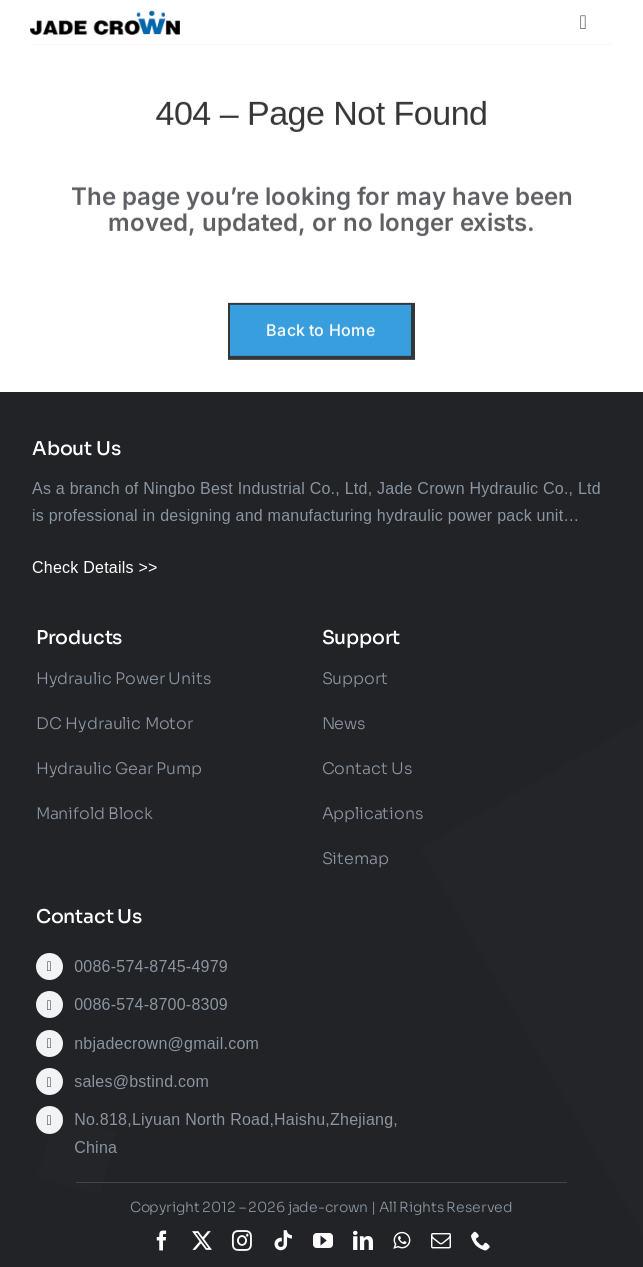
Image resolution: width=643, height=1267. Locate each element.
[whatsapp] (401, 1241)
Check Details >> (95, 567)
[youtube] (323, 1241)
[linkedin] (363, 1241)
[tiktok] (283, 1241)
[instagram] (242, 1241)
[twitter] (202, 1241)
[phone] (481, 1241)
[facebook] (162, 1241)
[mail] (441, 1241)
